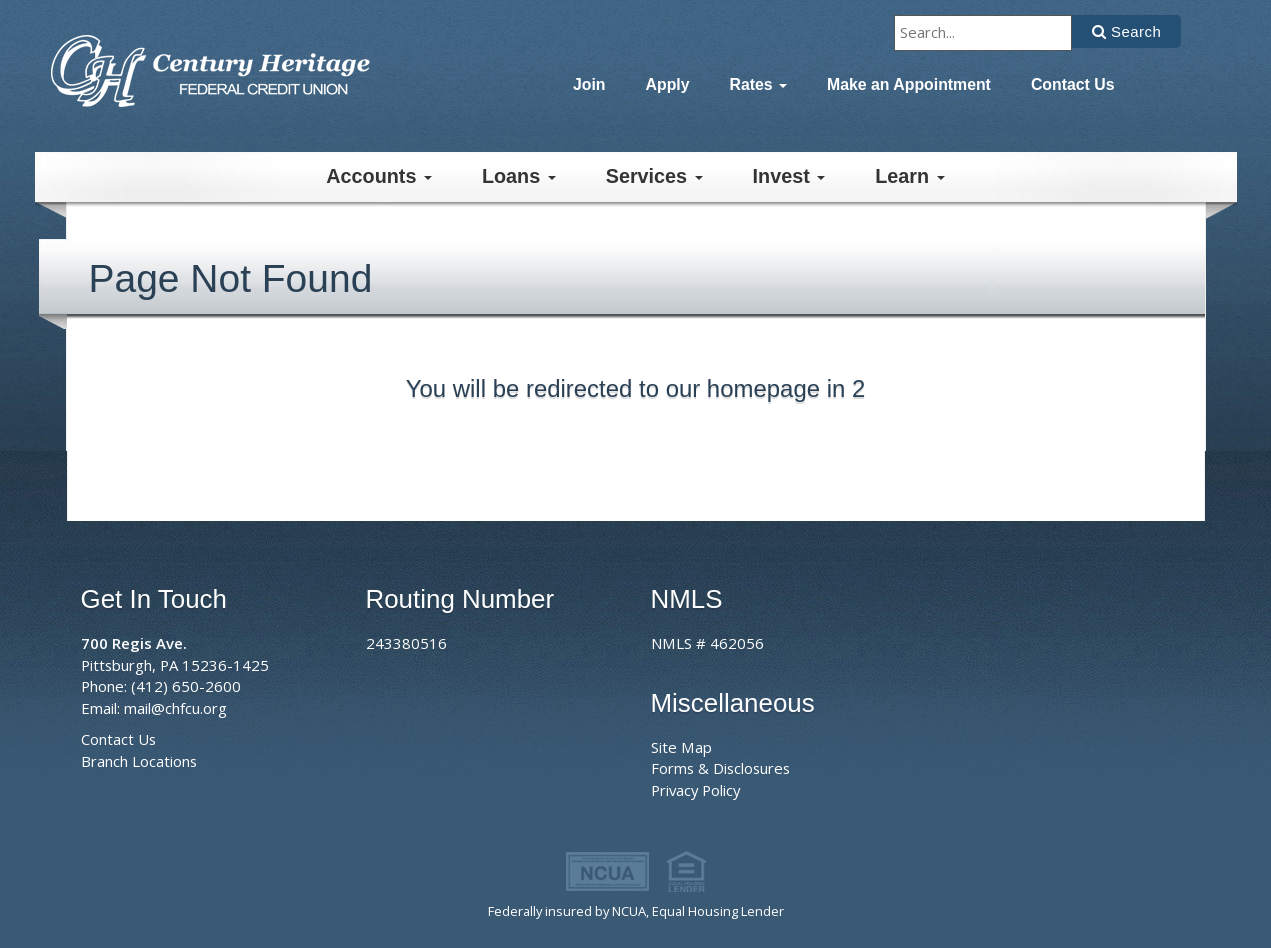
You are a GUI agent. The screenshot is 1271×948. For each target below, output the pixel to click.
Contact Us (1073, 84)
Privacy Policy (695, 790)
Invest (789, 176)
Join (589, 84)
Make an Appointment (909, 84)
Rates (759, 84)
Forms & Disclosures (720, 768)
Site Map (681, 747)
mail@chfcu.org (175, 708)
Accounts (379, 176)
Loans (519, 176)
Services (654, 176)
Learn (909, 176)
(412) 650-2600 (186, 686)
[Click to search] (1126, 31)
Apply (668, 84)
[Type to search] (983, 33)
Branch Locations (139, 761)
